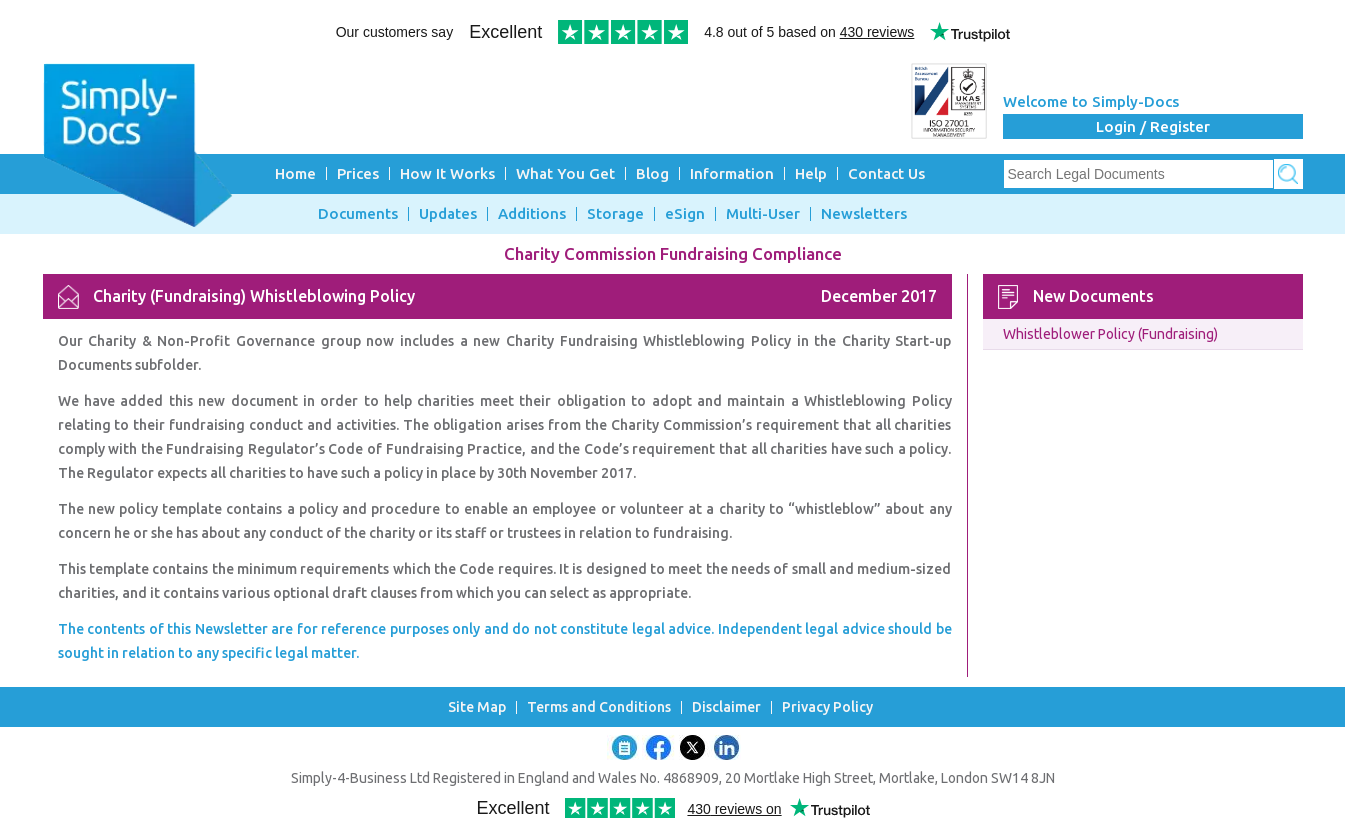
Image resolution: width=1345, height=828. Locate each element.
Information (732, 173)
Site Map (477, 707)
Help (811, 173)
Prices (358, 173)
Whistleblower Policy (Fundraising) (1110, 334)
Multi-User (763, 214)
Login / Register (1153, 126)
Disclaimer (726, 707)
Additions (532, 214)
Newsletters (864, 214)
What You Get (565, 173)
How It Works (447, 173)
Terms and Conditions (599, 707)
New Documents (1093, 296)
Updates (448, 214)
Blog (652, 173)
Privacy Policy (827, 707)
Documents (358, 214)
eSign (685, 214)
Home (295, 173)
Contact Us (886, 173)
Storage (615, 214)
